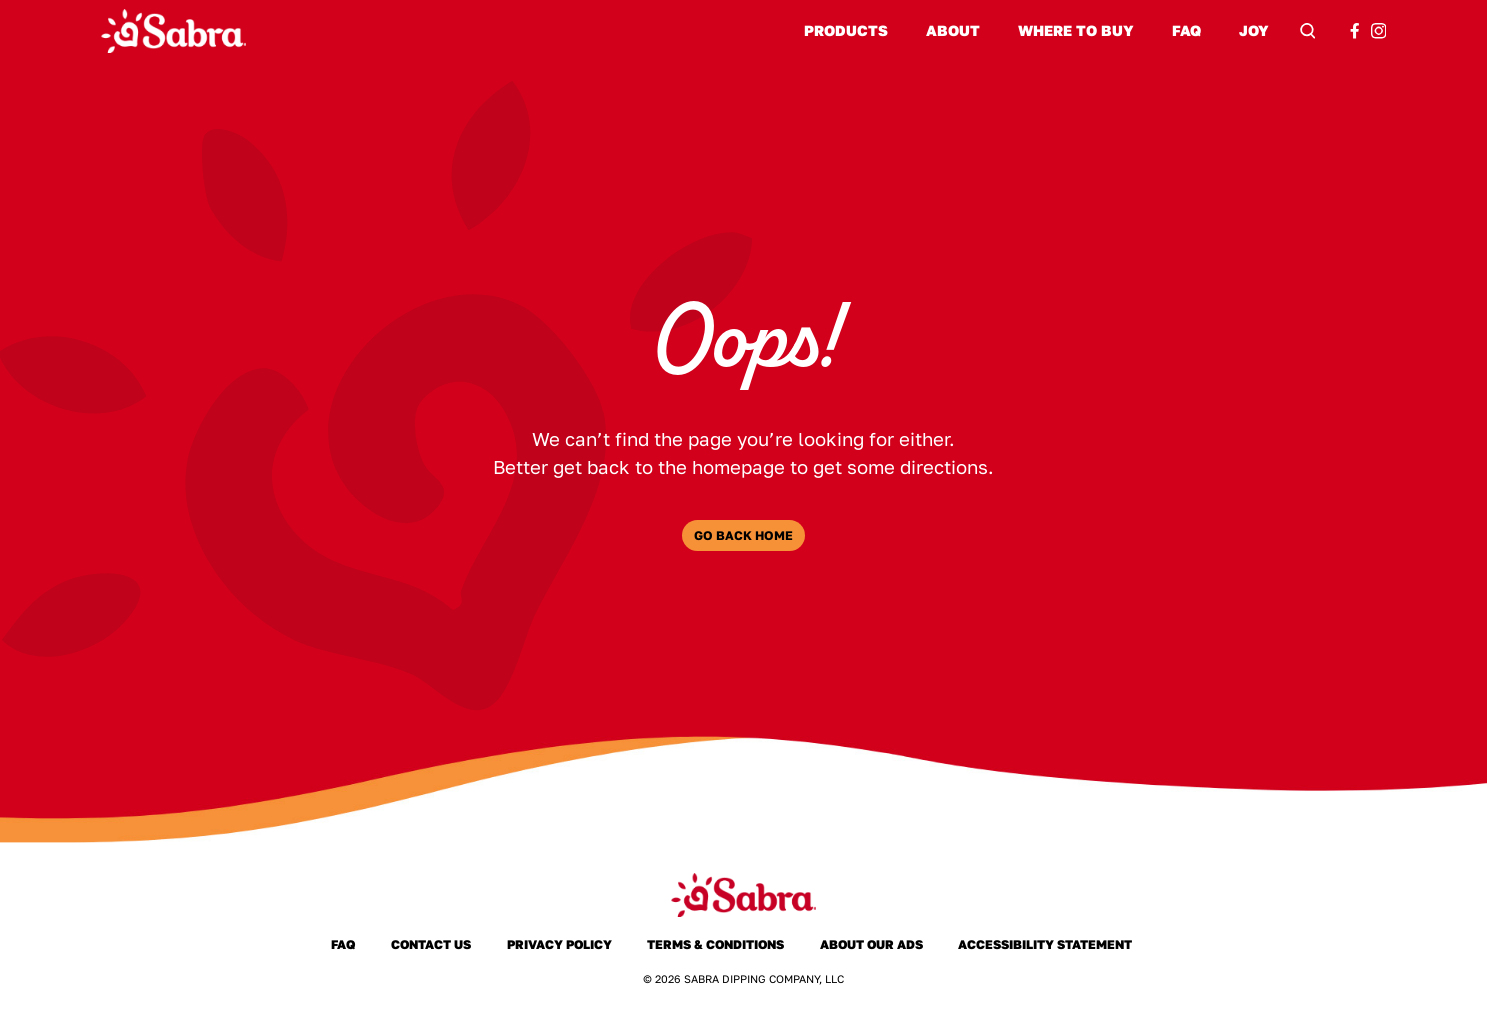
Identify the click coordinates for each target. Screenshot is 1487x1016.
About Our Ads (871, 944)
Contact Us (431, 944)
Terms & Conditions (715, 944)
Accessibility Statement (1045, 944)
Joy (1254, 30)
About (953, 30)
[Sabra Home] (174, 30)
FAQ (1186, 30)
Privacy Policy (558, 944)
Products (846, 30)
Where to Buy (1076, 30)
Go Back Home (743, 535)
